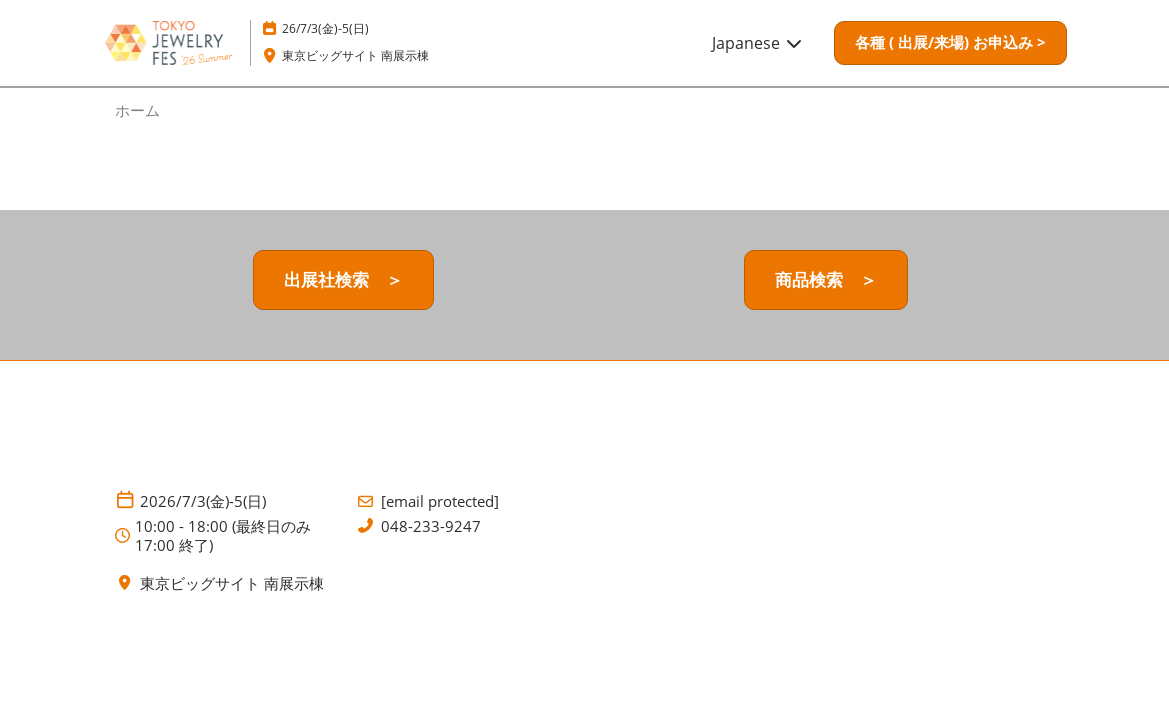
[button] (950, 43)
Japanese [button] (758, 43)
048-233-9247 (431, 526)
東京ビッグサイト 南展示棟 (355, 55)
